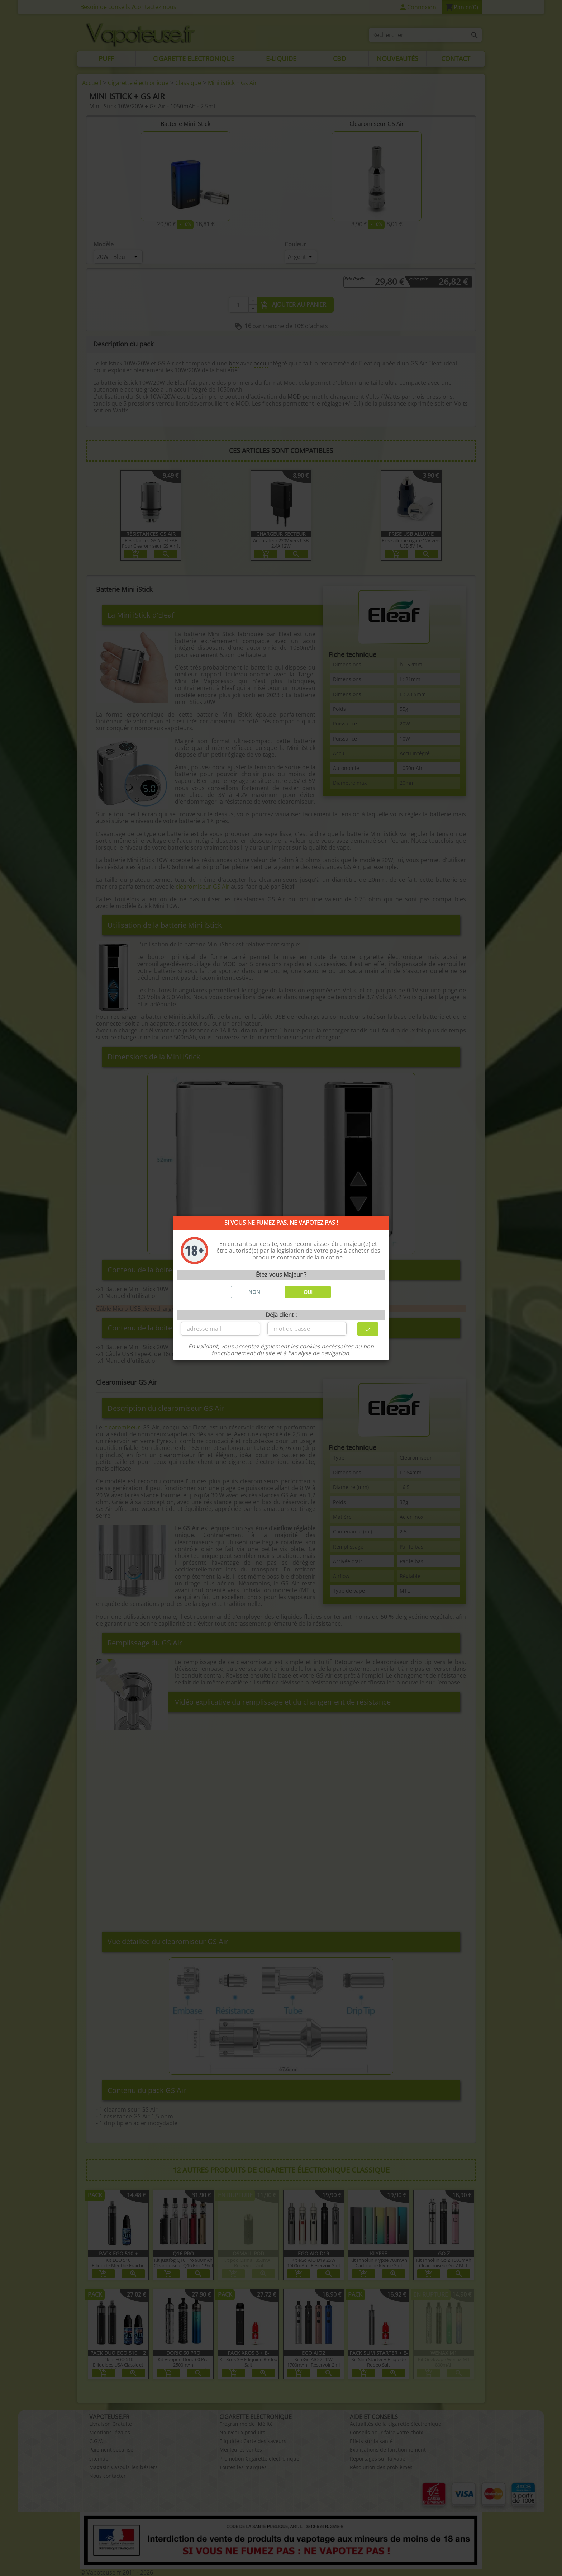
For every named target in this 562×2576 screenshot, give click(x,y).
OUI (308, 1292)
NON (254, 1292)
